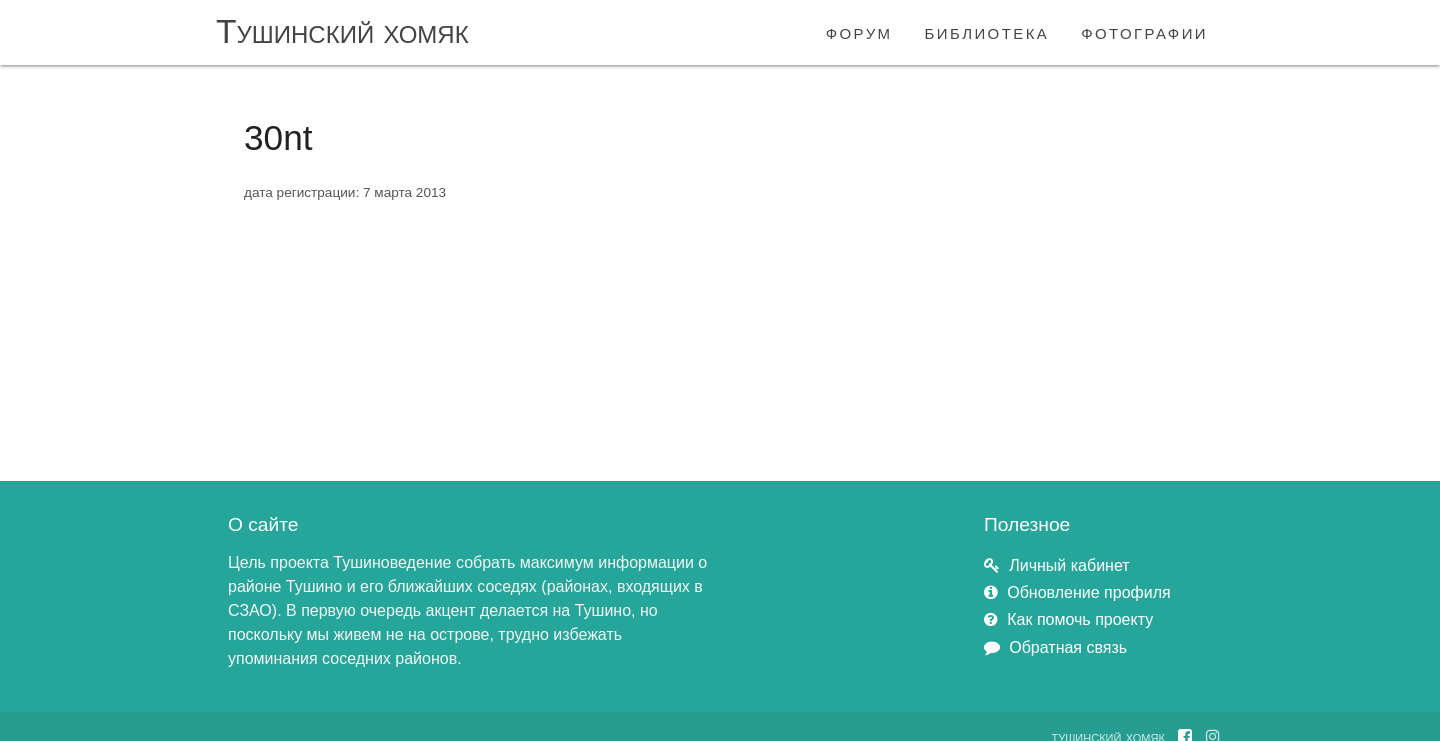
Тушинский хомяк (342, 31)
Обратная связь (1068, 647)
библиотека (987, 31)
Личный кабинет (1069, 565)
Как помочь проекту (1080, 619)
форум (859, 31)
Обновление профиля (1088, 592)
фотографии (1144, 31)
